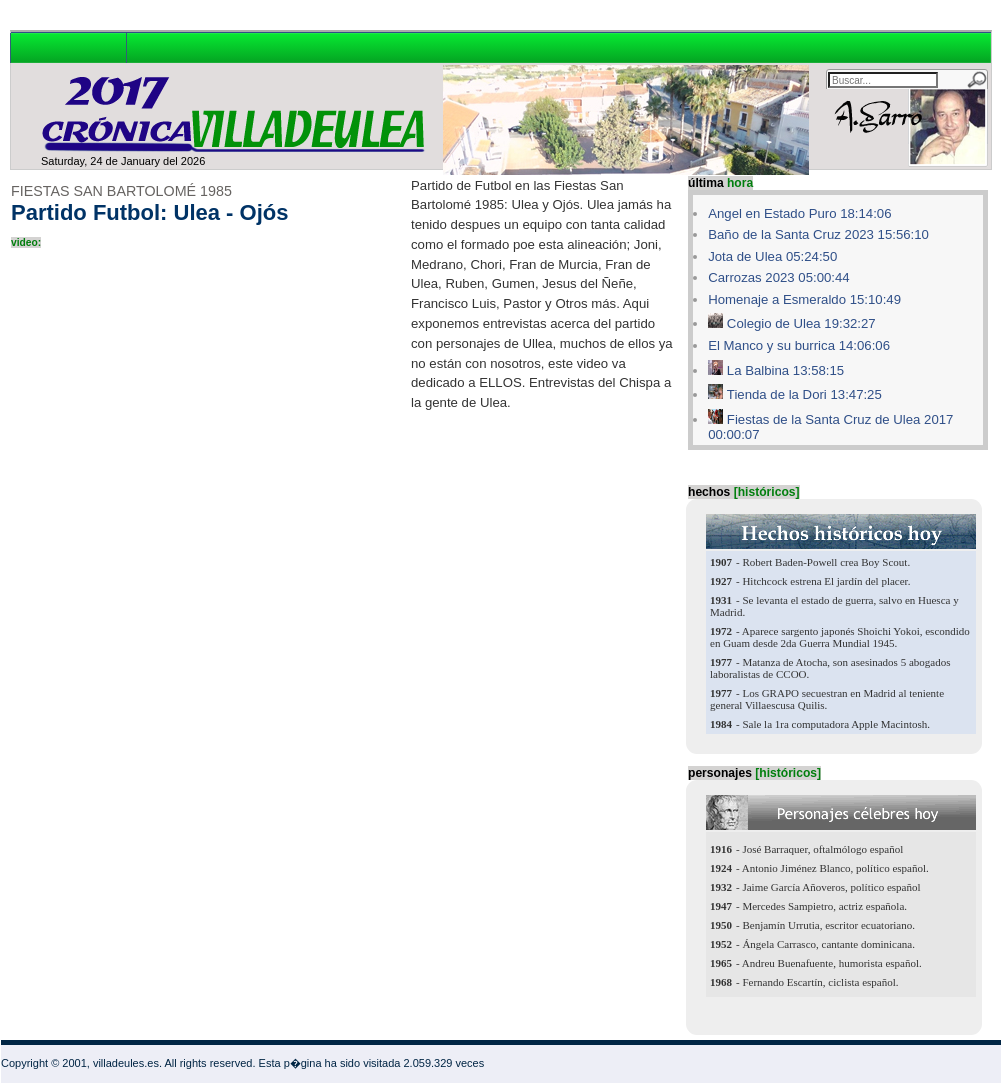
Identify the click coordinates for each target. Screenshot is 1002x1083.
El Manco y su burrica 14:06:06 (799, 345)
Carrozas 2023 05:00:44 (779, 277)
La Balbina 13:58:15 (785, 370)
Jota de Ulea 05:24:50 (772, 256)
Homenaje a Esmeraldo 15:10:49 (804, 299)
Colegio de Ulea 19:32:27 (801, 323)
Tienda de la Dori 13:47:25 (804, 394)
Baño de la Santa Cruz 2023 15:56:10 (818, 234)
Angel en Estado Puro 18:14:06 (799, 213)
